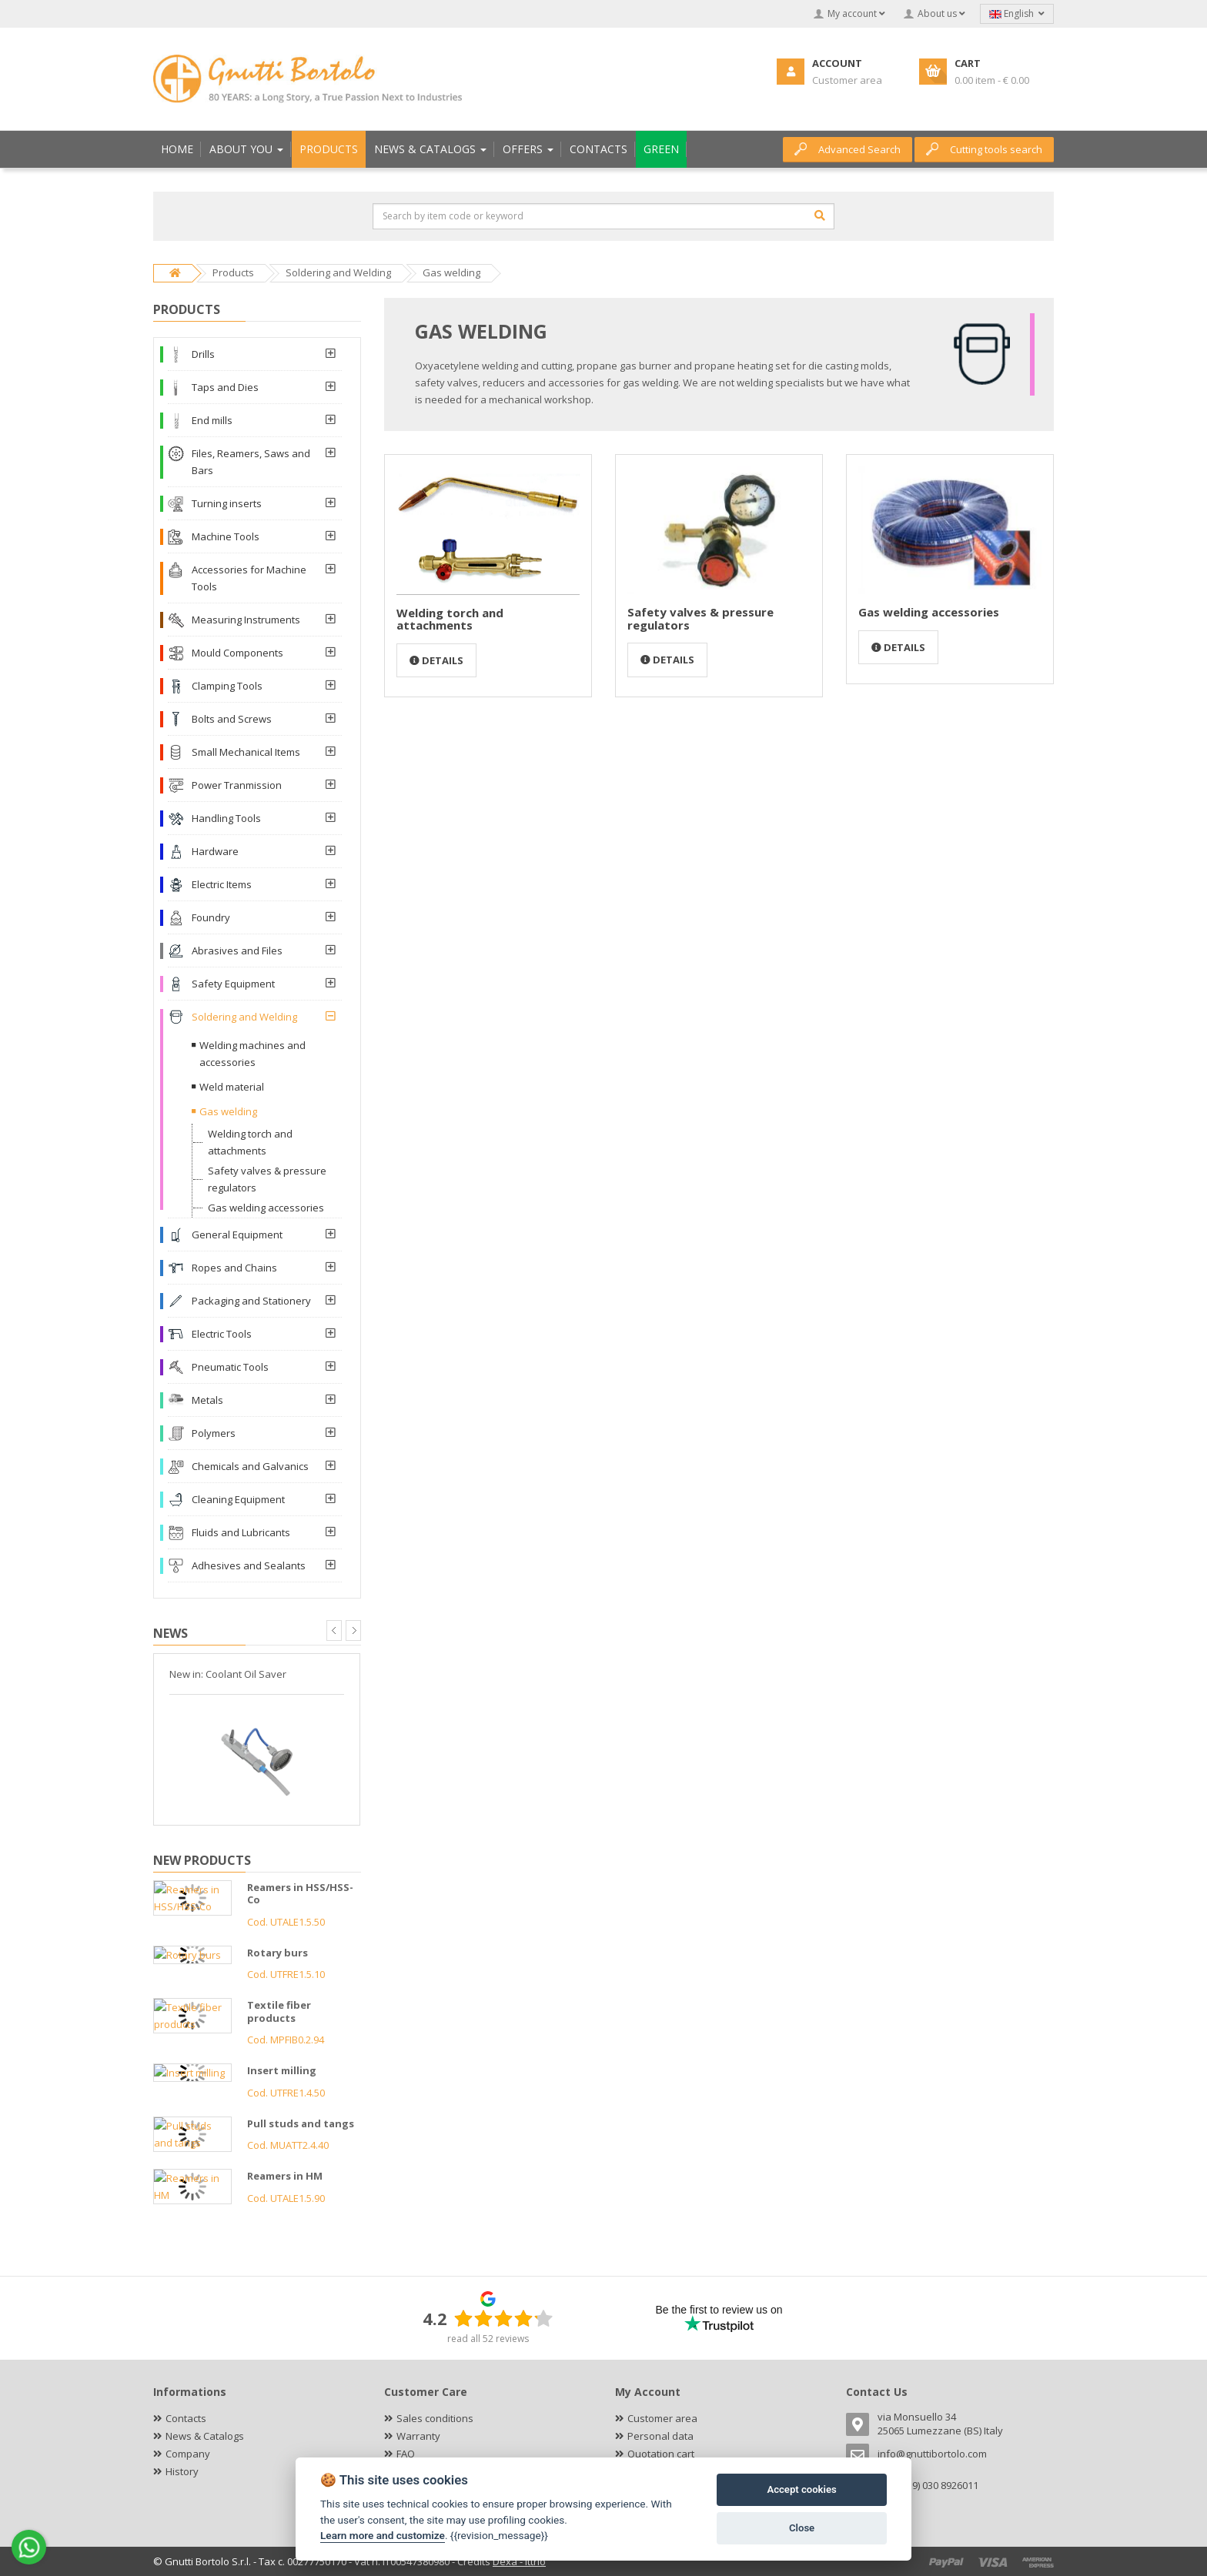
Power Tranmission (237, 785)
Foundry (211, 917)
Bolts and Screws (232, 719)
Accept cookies (801, 2489)
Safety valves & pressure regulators (700, 618)
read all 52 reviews (488, 2338)
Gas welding (228, 1111)
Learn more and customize (382, 2535)
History (182, 2471)
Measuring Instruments (246, 619)
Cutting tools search (984, 149)
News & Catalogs (205, 2436)
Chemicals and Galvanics (250, 1466)
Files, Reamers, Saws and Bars (251, 461)
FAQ (405, 2454)
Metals (207, 1400)
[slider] (503, 2318)
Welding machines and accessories (252, 1053)
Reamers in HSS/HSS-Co (300, 1893)
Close (801, 2528)
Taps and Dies (225, 387)
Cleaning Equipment (238, 1499)
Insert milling (281, 2070)
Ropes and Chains (234, 1268)
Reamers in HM (285, 2176)
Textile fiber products (279, 2011)
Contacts (186, 2418)
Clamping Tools (227, 686)
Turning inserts (227, 503)
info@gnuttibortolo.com (932, 2454)
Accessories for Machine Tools (249, 578)
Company (188, 2454)
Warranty (418, 2436)
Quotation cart (660, 2454)
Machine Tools (225, 536)
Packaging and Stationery (251, 1301)
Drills (203, 354)
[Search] (819, 215)
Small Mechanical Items (246, 752)
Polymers (214, 1433)
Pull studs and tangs (300, 2123)
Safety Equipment (233, 984)
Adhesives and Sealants (249, 1565)
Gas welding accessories (928, 612)
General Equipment (237, 1234)
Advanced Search (847, 149)
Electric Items (222, 884)
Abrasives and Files (237, 950)
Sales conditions (434, 2418)
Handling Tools (226, 818)
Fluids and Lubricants (241, 1532)
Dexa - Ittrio (519, 2561)
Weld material (231, 1087)
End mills (212, 420)
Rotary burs (277, 1953)
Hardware (215, 851)
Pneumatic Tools (230, 1367)
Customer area (662, 2418)
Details (436, 660)
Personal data (660, 2436)
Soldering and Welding (244, 1017)
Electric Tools (222, 1334)
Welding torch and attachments (449, 619)
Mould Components (237, 653)
